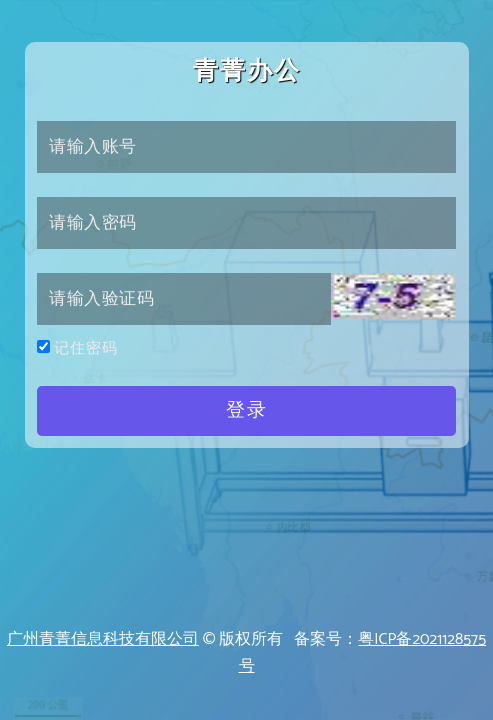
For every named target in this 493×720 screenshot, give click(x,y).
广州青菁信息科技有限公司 (103, 639)
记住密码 (86, 348)
